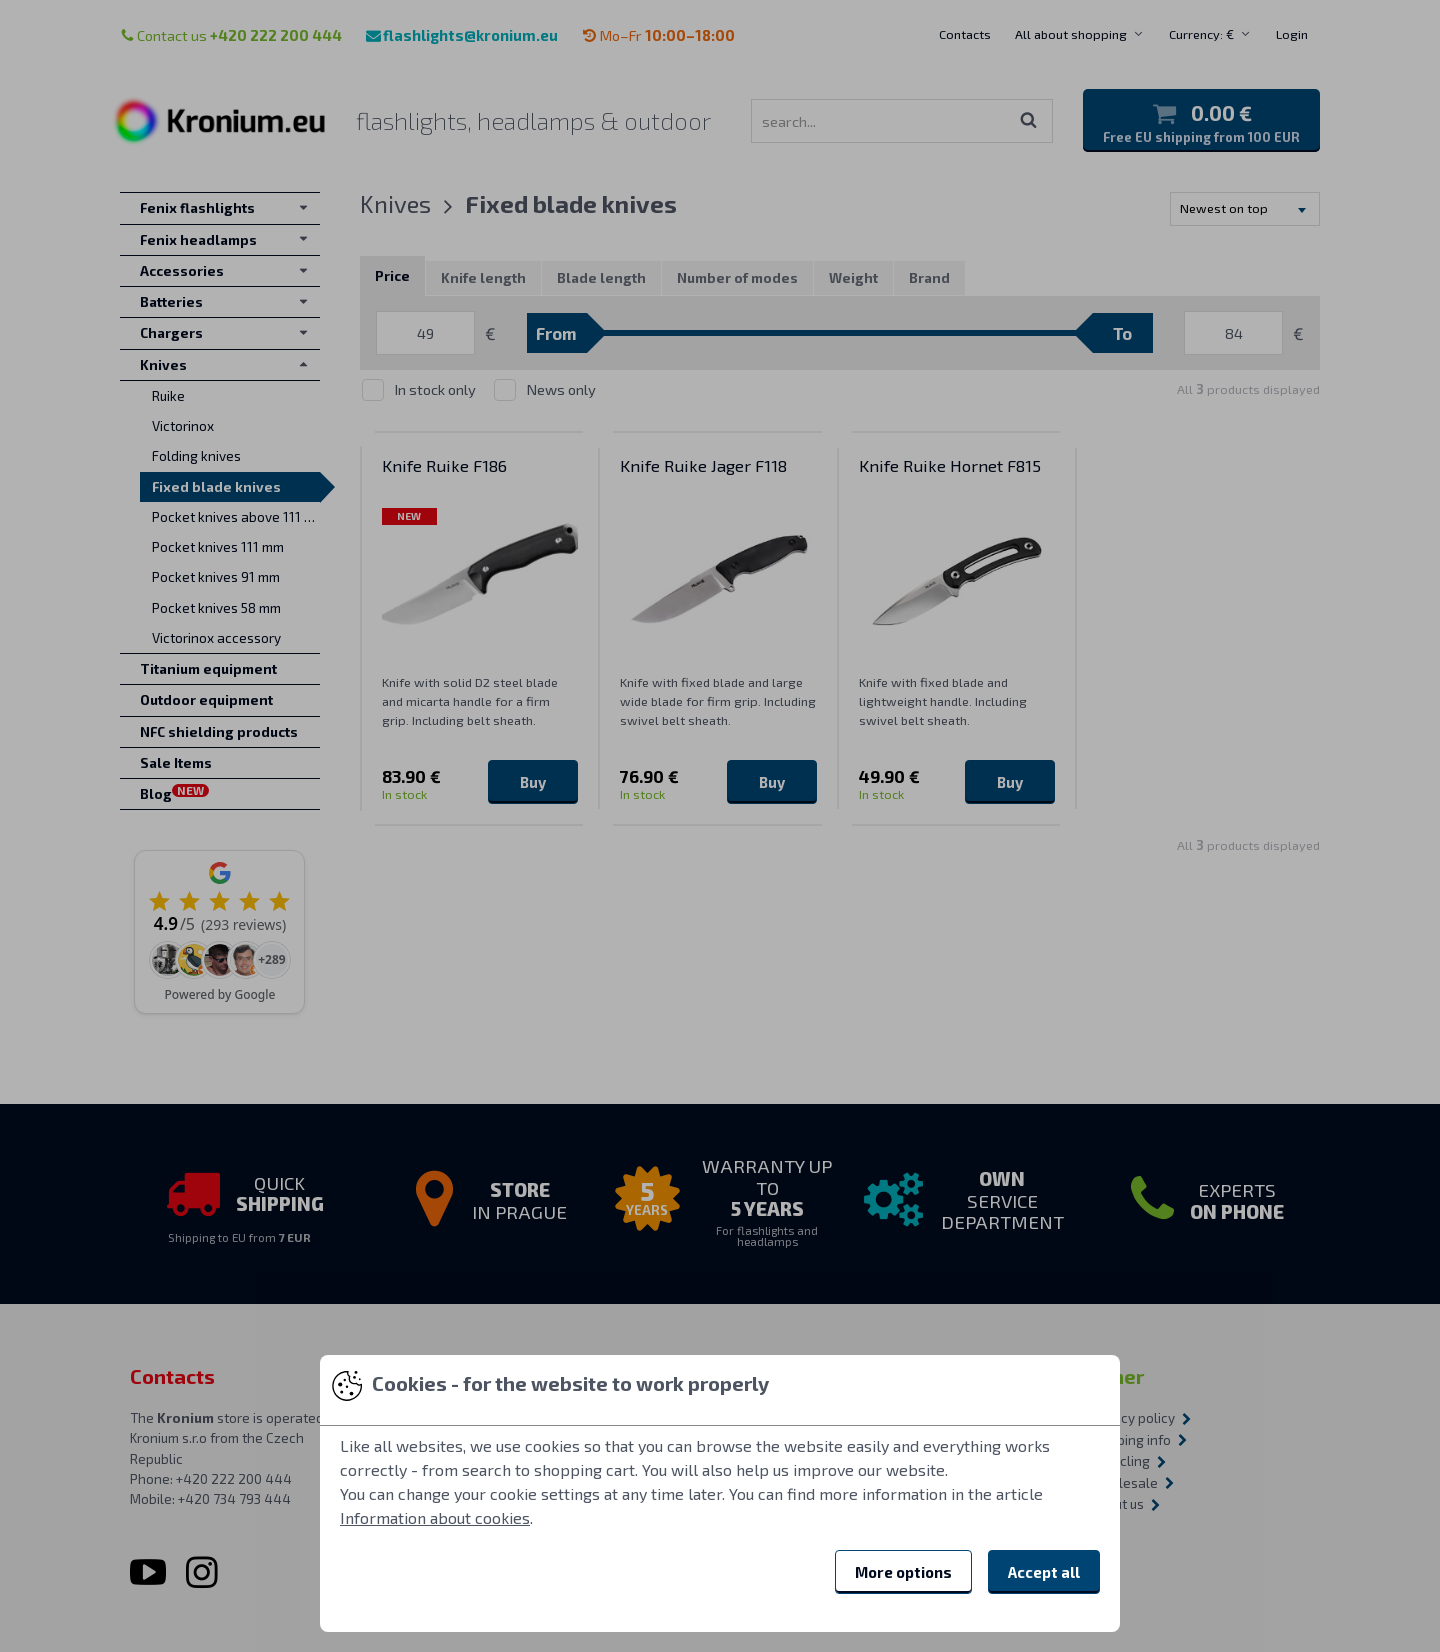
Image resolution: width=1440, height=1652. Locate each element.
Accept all (1044, 1572)
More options (903, 1572)
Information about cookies (435, 1517)
